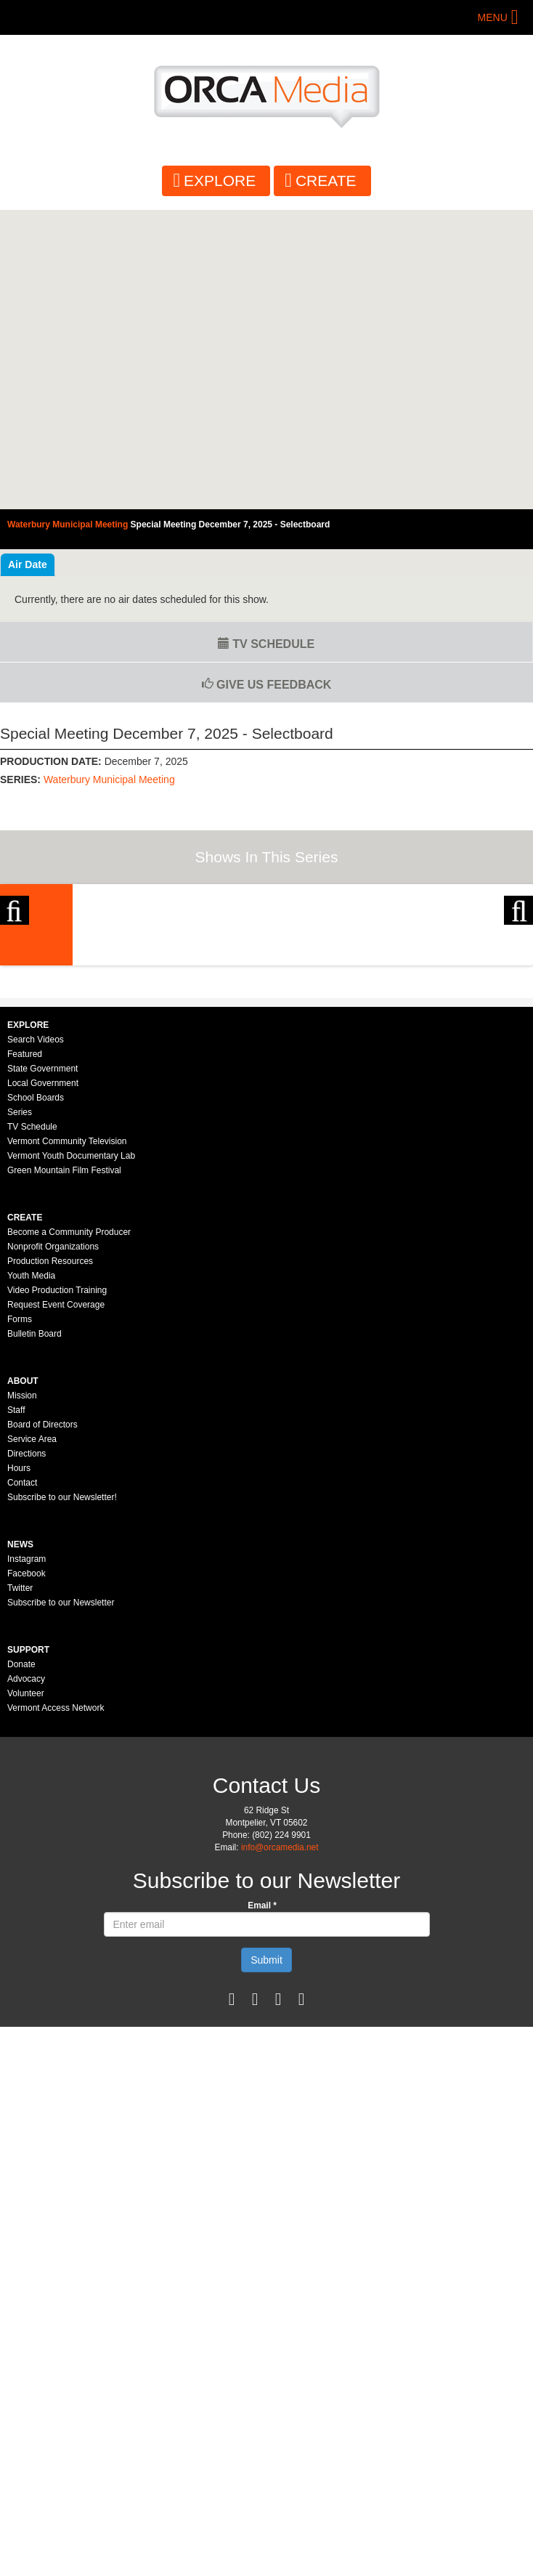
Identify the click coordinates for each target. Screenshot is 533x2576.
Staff (16, 1709)
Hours (18, 1767)
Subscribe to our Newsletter (60, 1902)
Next (518, 1005)
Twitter (20, 1887)
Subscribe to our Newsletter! (62, 1796)
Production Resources (50, 1560)
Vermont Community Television (67, 1440)
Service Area (32, 1738)
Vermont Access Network (55, 2007)
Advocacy (26, 1978)
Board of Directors (42, 1724)
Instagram (26, 1858)
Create (326, 180)
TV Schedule (266, 644)
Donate (21, 1964)
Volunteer (25, 1993)
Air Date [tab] (27, 564)
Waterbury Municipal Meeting (109, 779)
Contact (22, 1782)
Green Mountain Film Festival (64, 1470)
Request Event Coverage (56, 1604)
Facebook (26, 1873)
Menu (493, 17)
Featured (24, 1353)
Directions (26, 1753)
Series (19, 1411)
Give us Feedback (267, 685)
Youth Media (31, 1575)
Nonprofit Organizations (53, 1546)
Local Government (42, 1382)
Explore (220, 180)
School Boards (35, 1397)
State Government (42, 1368)
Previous (14, 1005)
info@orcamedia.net (280, 2147)
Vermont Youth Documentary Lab (71, 1455)
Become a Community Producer (69, 1531)
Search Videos (35, 1339)
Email (262, 2205)
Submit (266, 2259)
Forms (19, 1618)
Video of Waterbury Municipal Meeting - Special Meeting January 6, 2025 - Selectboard (266, 360)
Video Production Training (57, 1589)
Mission (22, 1695)
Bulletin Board (34, 1633)
